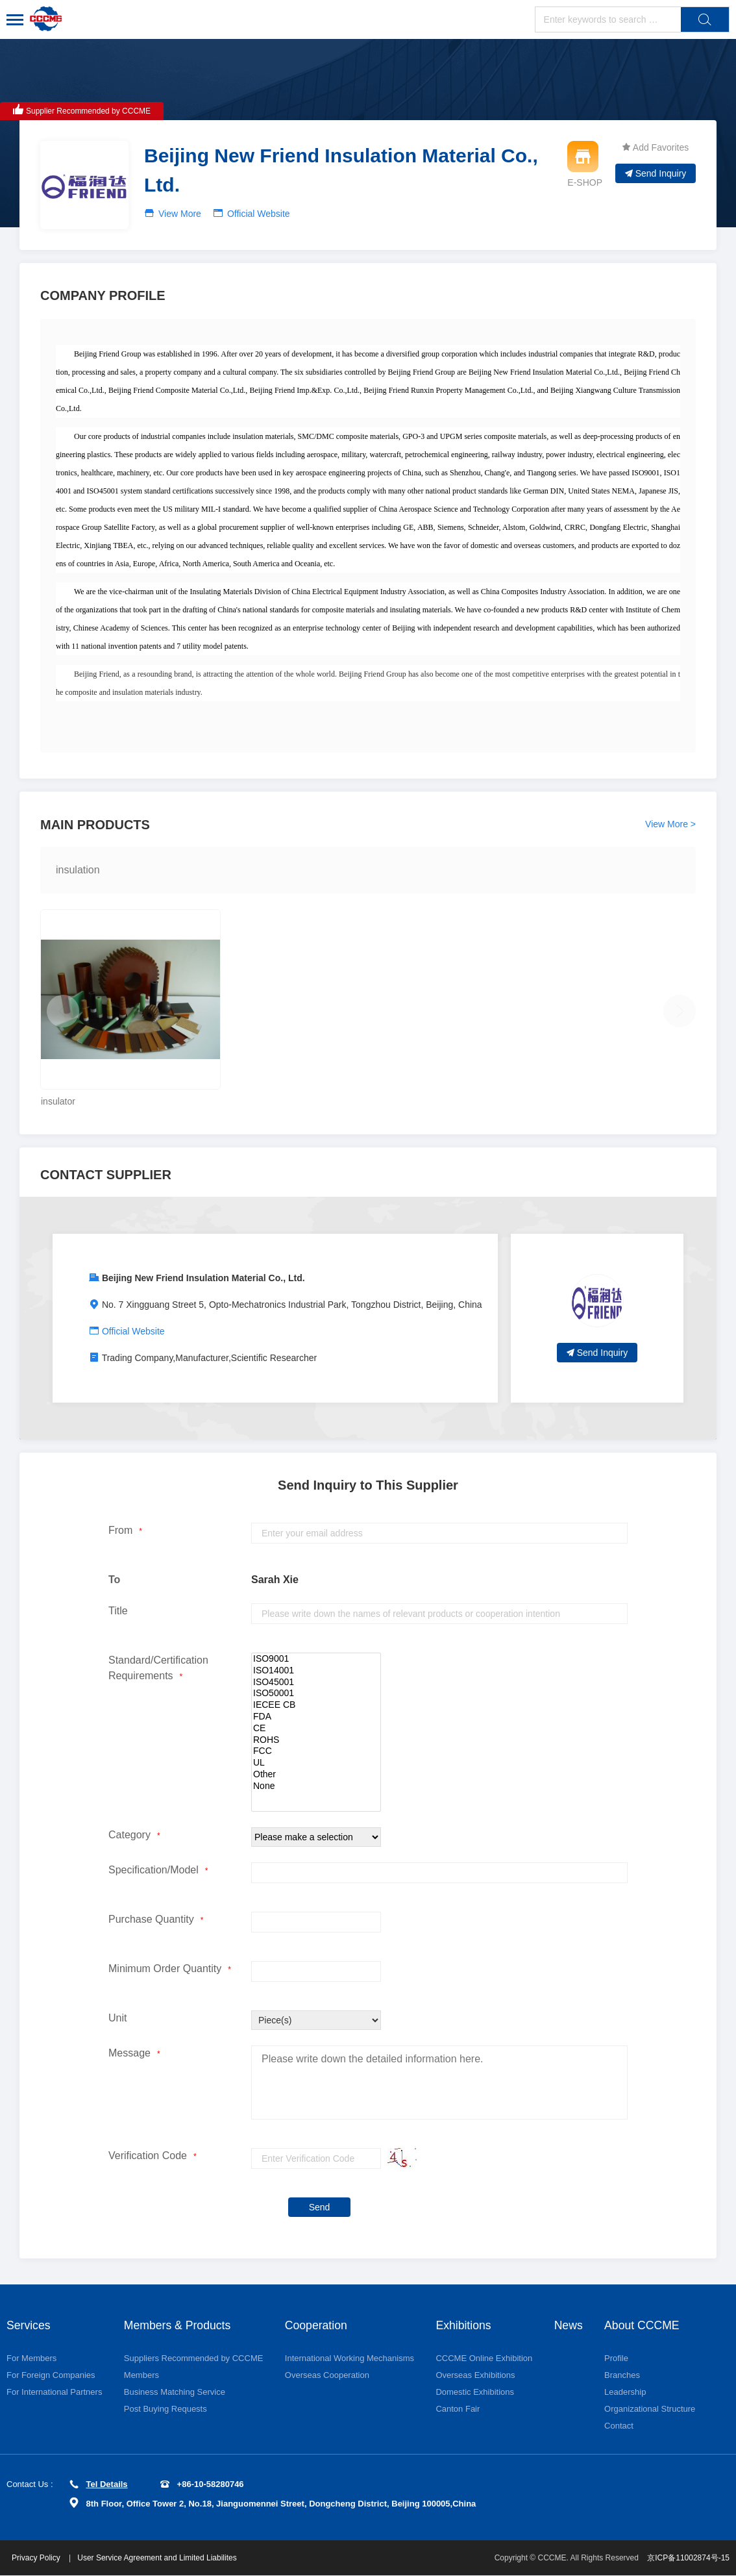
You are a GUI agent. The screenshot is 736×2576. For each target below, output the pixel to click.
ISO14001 (316, 1671)
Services (28, 2325)
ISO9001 (316, 1659)
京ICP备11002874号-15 (688, 2558)
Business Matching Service (174, 2392)
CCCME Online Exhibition (483, 2359)
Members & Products (178, 2325)
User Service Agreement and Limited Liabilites (158, 2558)
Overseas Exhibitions (475, 2376)
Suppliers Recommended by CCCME (194, 2359)
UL (316, 1763)
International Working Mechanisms (349, 2359)
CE (316, 1728)
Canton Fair (457, 2409)
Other (316, 1775)
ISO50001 (316, 1693)
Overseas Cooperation (327, 2376)
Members (141, 2376)
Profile (617, 2359)
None (316, 1786)
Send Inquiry (656, 173)
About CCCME (643, 2325)
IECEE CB (316, 1705)
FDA (316, 1717)
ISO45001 (316, 1682)
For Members (31, 2359)
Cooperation (317, 2325)
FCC (316, 1751)
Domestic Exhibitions (474, 2392)
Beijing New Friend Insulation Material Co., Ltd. (203, 1278)
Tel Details (98, 2485)
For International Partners (54, 2392)
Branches (623, 2376)
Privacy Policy (38, 2558)
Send (319, 2207)
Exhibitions (463, 2325)
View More (179, 213)
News (568, 2325)
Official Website (258, 213)
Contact (619, 2426)
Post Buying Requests (165, 2409)
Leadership (625, 2392)
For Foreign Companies (50, 2376)
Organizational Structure (650, 2409)
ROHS (316, 1740)
